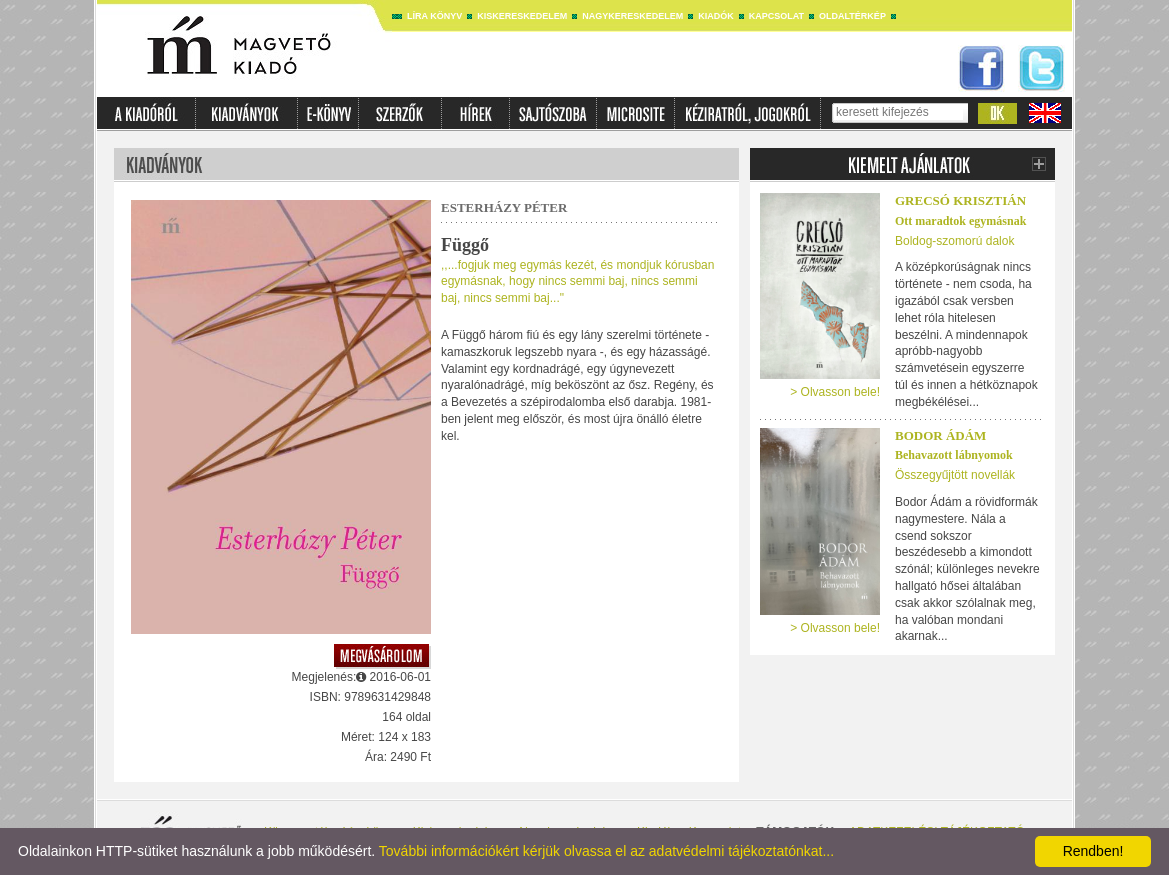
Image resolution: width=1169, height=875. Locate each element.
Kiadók (716, 16)
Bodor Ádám (940, 435)
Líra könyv (434, 16)
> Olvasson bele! (835, 392)
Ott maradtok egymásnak (960, 221)
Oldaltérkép (852, 16)
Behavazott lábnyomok (954, 455)
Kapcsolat (776, 16)
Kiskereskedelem (522, 16)
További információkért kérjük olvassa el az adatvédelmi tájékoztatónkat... (606, 851)
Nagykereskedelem (632, 16)
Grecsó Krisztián (960, 200)
